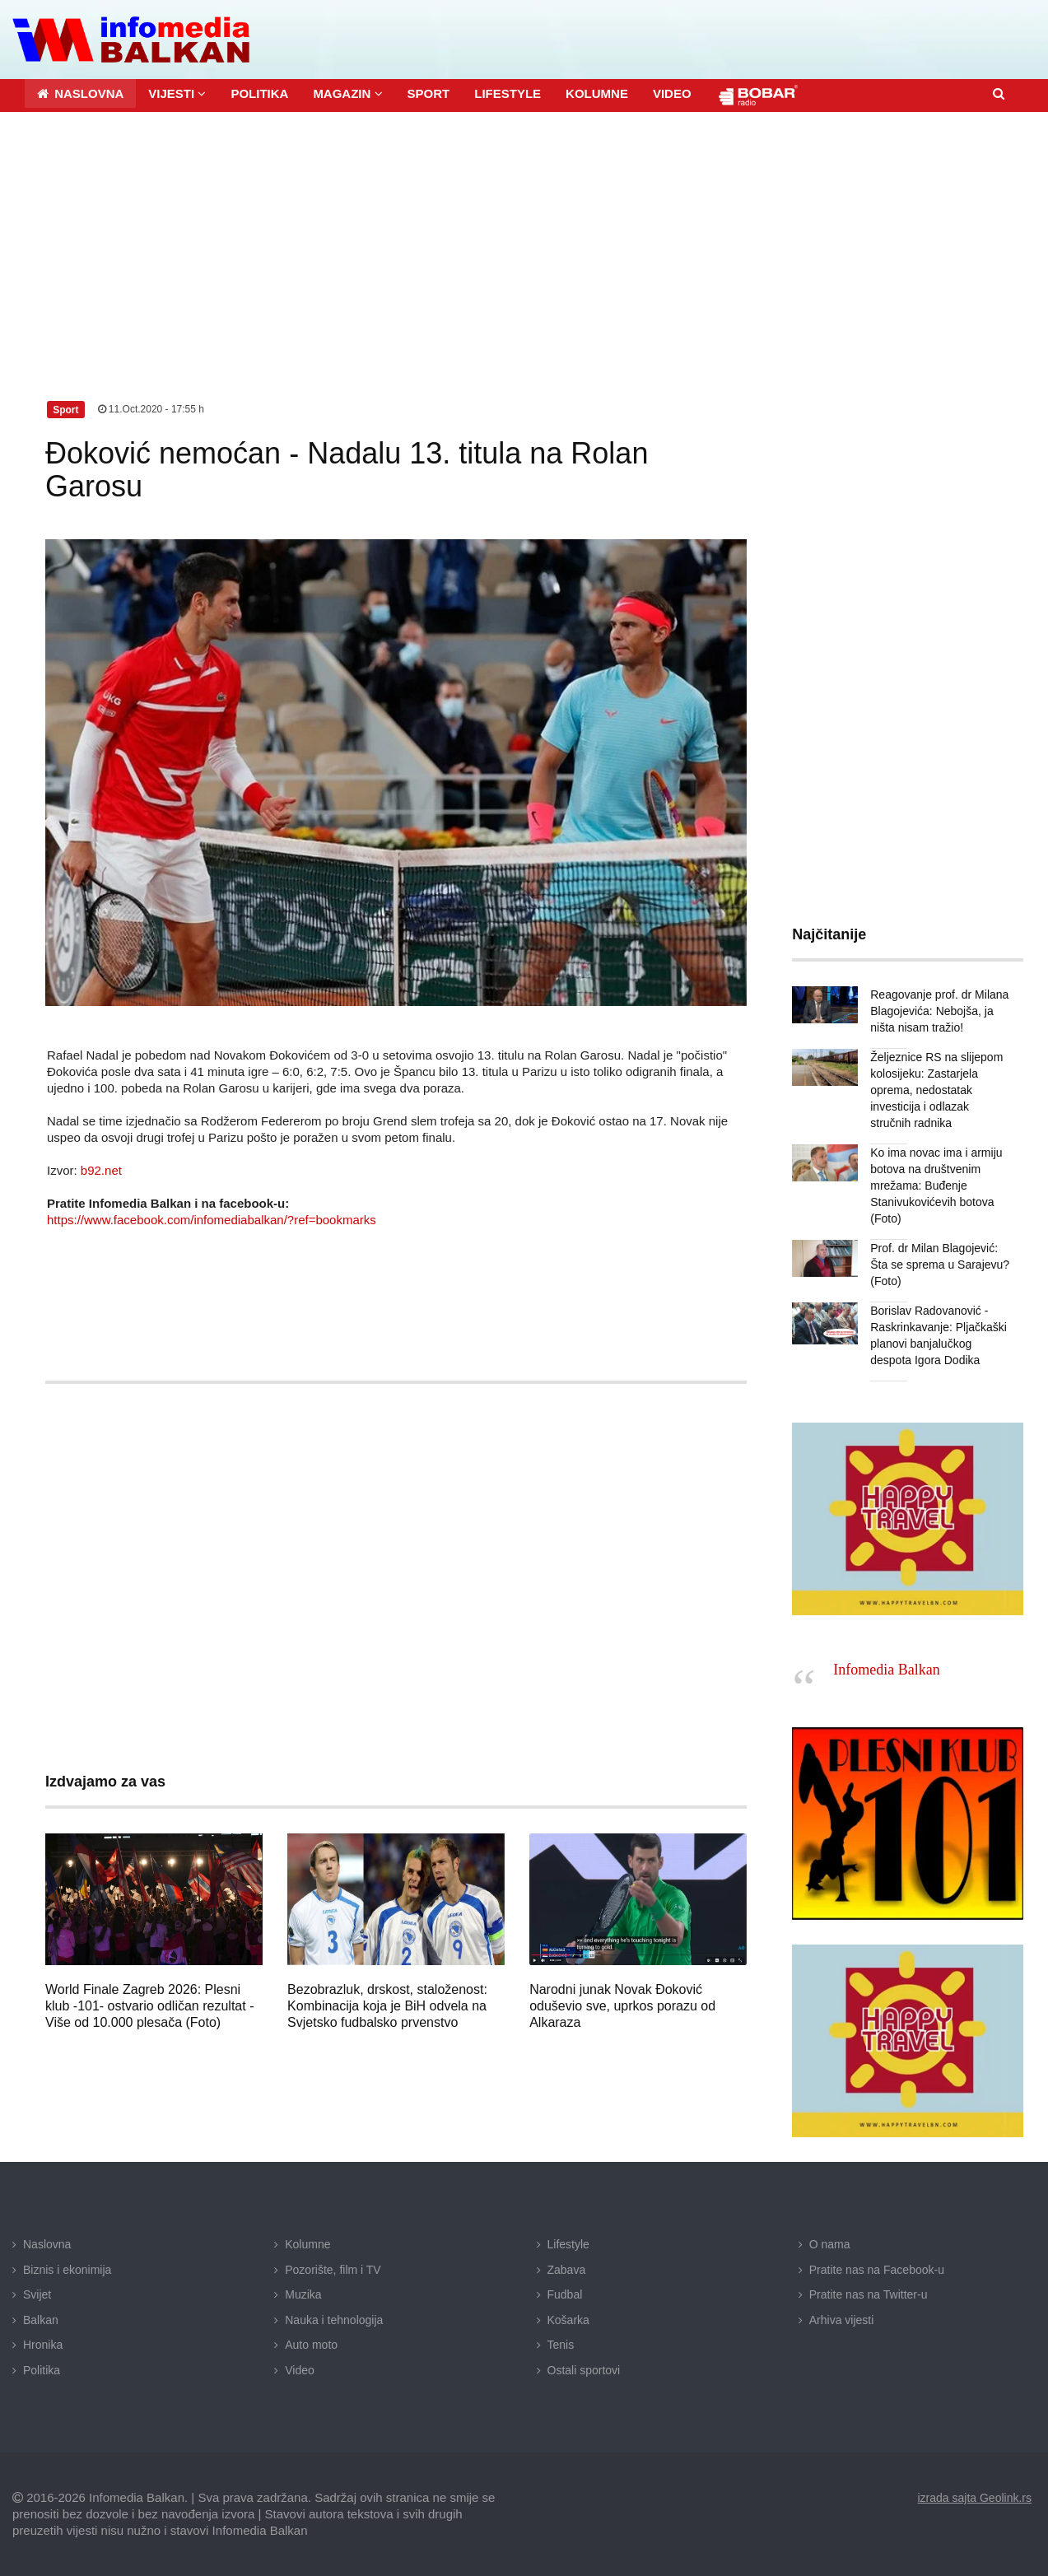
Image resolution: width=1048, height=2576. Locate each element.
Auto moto (311, 2344)
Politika (41, 2370)
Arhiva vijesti (841, 2320)
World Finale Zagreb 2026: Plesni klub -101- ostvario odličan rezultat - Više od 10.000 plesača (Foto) (149, 2005)
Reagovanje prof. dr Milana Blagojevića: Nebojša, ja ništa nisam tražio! (939, 1011)
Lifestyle (568, 2244)
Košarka (568, 2320)
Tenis (561, 2344)
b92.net (101, 1170)
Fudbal (565, 2294)
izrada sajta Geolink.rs (974, 2497)
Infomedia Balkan (886, 1669)
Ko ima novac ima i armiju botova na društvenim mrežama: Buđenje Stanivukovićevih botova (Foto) (936, 1185)
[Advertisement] (524, 235)
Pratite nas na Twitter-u (868, 2294)
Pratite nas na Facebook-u (876, 2269)
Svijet (37, 2294)
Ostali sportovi (584, 2370)
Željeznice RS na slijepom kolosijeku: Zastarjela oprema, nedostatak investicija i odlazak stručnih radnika (936, 1090)
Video (299, 2370)
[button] (177, 93)
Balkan (40, 2320)
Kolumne (307, 2244)
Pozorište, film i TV (332, 2269)
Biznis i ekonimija (67, 2269)
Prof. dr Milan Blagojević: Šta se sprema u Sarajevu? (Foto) (939, 1264)
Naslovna (47, 2244)
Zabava (566, 2269)
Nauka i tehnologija (334, 2320)
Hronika (43, 2344)
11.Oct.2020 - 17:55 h (151, 409)
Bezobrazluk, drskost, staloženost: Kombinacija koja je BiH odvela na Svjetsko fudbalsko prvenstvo (387, 2005)
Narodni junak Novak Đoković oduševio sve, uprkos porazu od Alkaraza (622, 2005)
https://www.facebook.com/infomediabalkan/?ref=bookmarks (211, 1220)
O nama (829, 2244)
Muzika (303, 2294)
